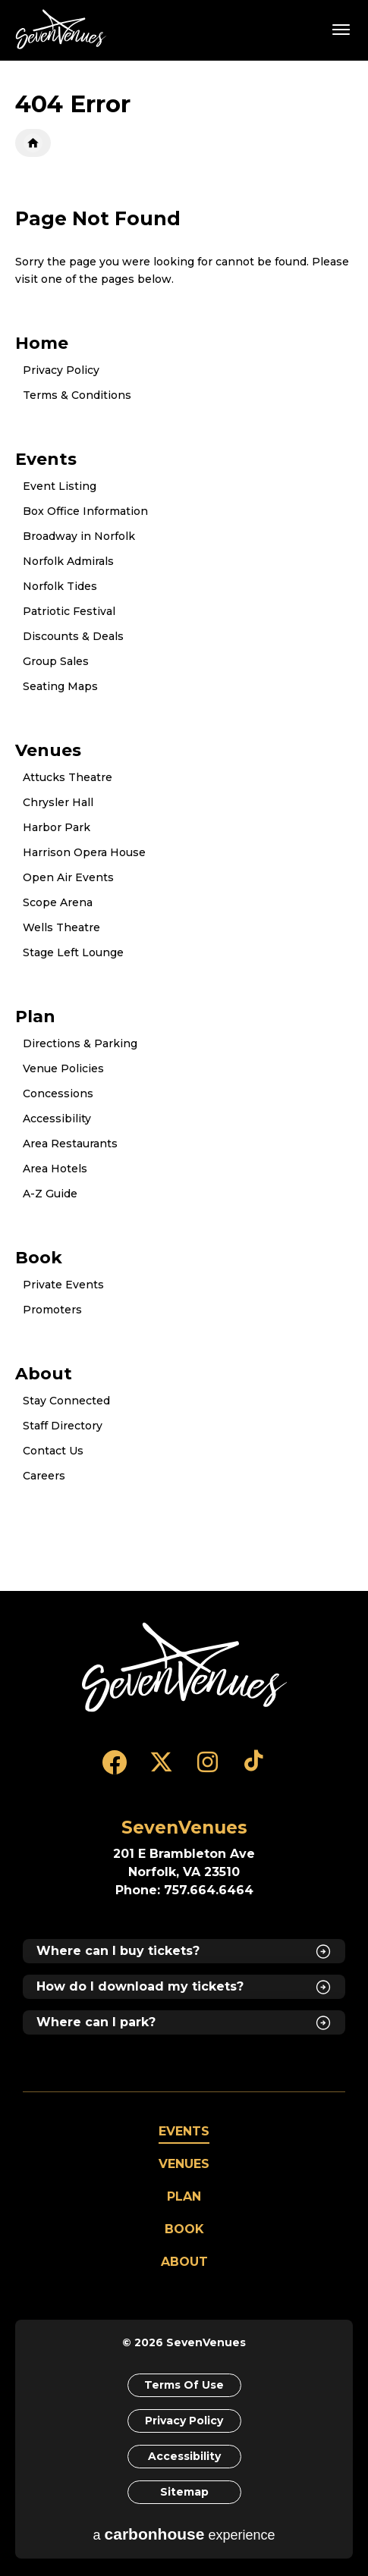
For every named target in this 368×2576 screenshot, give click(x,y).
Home (33, 142)
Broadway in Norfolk (79, 536)
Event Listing (59, 486)
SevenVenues (63, 29)
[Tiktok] (254, 1769)
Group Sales (56, 661)
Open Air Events (68, 877)
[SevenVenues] (184, 1666)
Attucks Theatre (67, 777)
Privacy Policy (61, 370)
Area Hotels (55, 1168)
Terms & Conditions (77, 395)
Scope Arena (58, 902)
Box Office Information (85, 511)
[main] (184, 826)
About (43, 1373)
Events (46, 459)
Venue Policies (63, 1068)
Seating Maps (60, 686)
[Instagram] (207, 1769)
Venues (48, 750)
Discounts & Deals (73, 636)
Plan (35, 1016)
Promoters (52, 1309)
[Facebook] (115, 1769)
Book (38, 1257)
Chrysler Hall (58, 802)
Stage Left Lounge (73, 952)
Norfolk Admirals (68, 561)
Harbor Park (56, 827)
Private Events (63, 1284)
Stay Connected (66, 1400)
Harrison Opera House (84, 852)
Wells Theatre (61, 927)
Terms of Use (184, 2385)
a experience (184, 2534)
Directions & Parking (80, 1043)
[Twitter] (161, 1769)
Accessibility (57, 1118)
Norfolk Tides (60, 586)
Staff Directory (62, 1425)
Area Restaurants (70, 1143)
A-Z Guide (50, 1193)
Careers (44, 1476)
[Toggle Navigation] (341, 29)
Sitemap (184, 2492)
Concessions (58, 1093)
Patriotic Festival (69, 611)
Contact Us (53, 1450)
